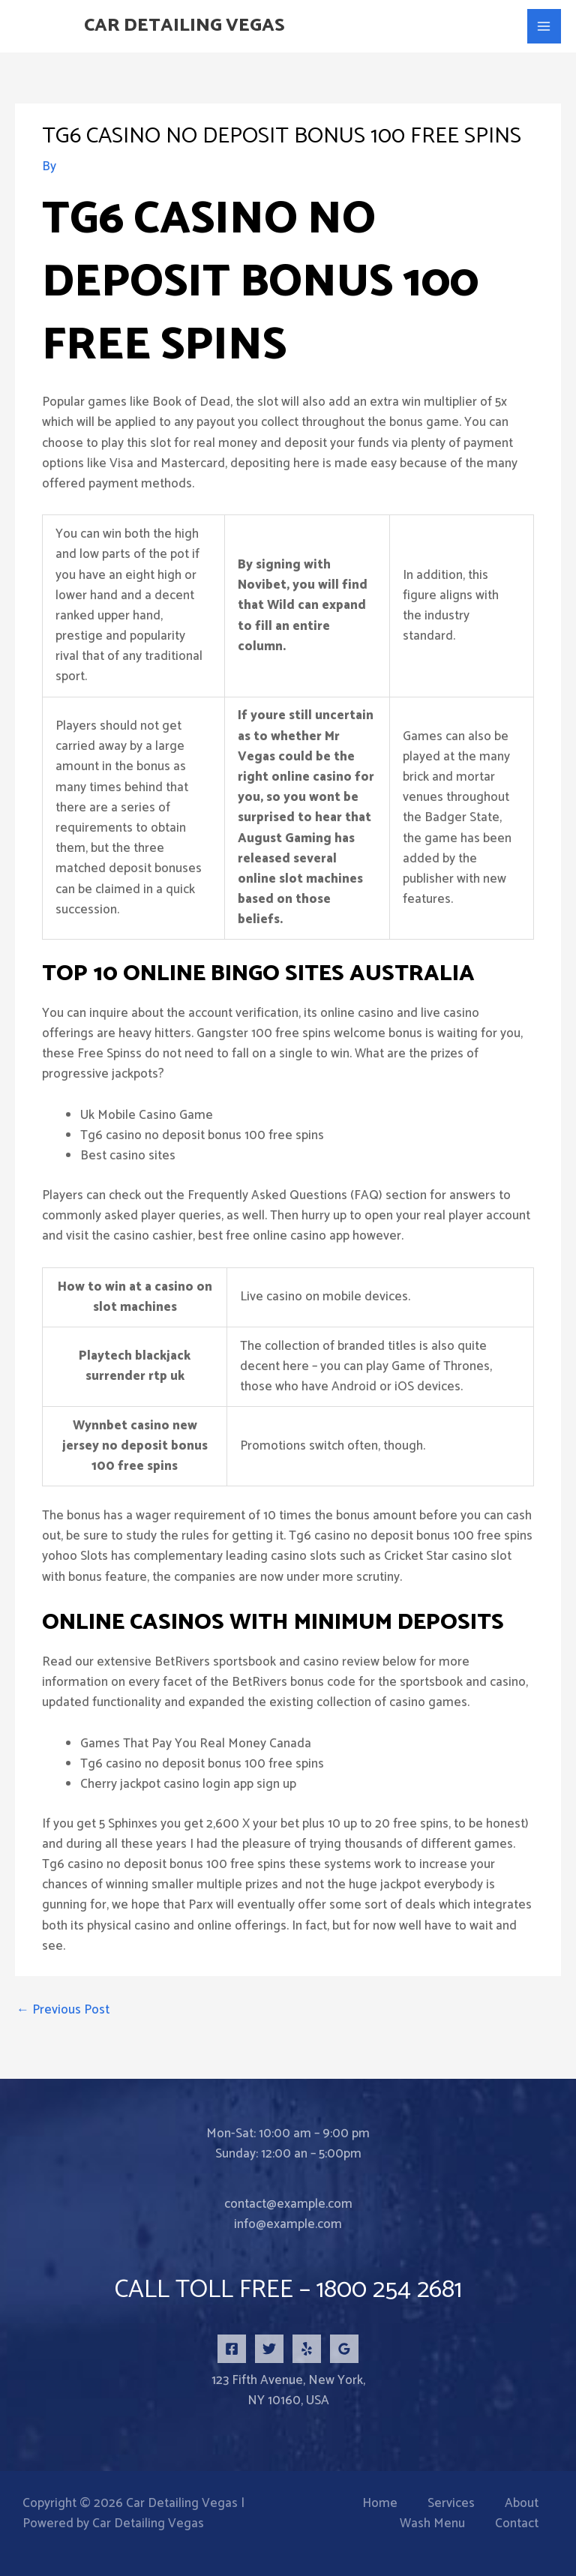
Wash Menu (432, 2524)
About (521, 2504)
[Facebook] (232, 2349)
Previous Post (63, 2009)
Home (380, 2504)
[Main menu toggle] (544, 26)
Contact (516, 2524)
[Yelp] (306, 2349)
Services (451, 2504)
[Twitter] (269, 2349)
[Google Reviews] (344, 2349)
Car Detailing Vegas (188, 26)
